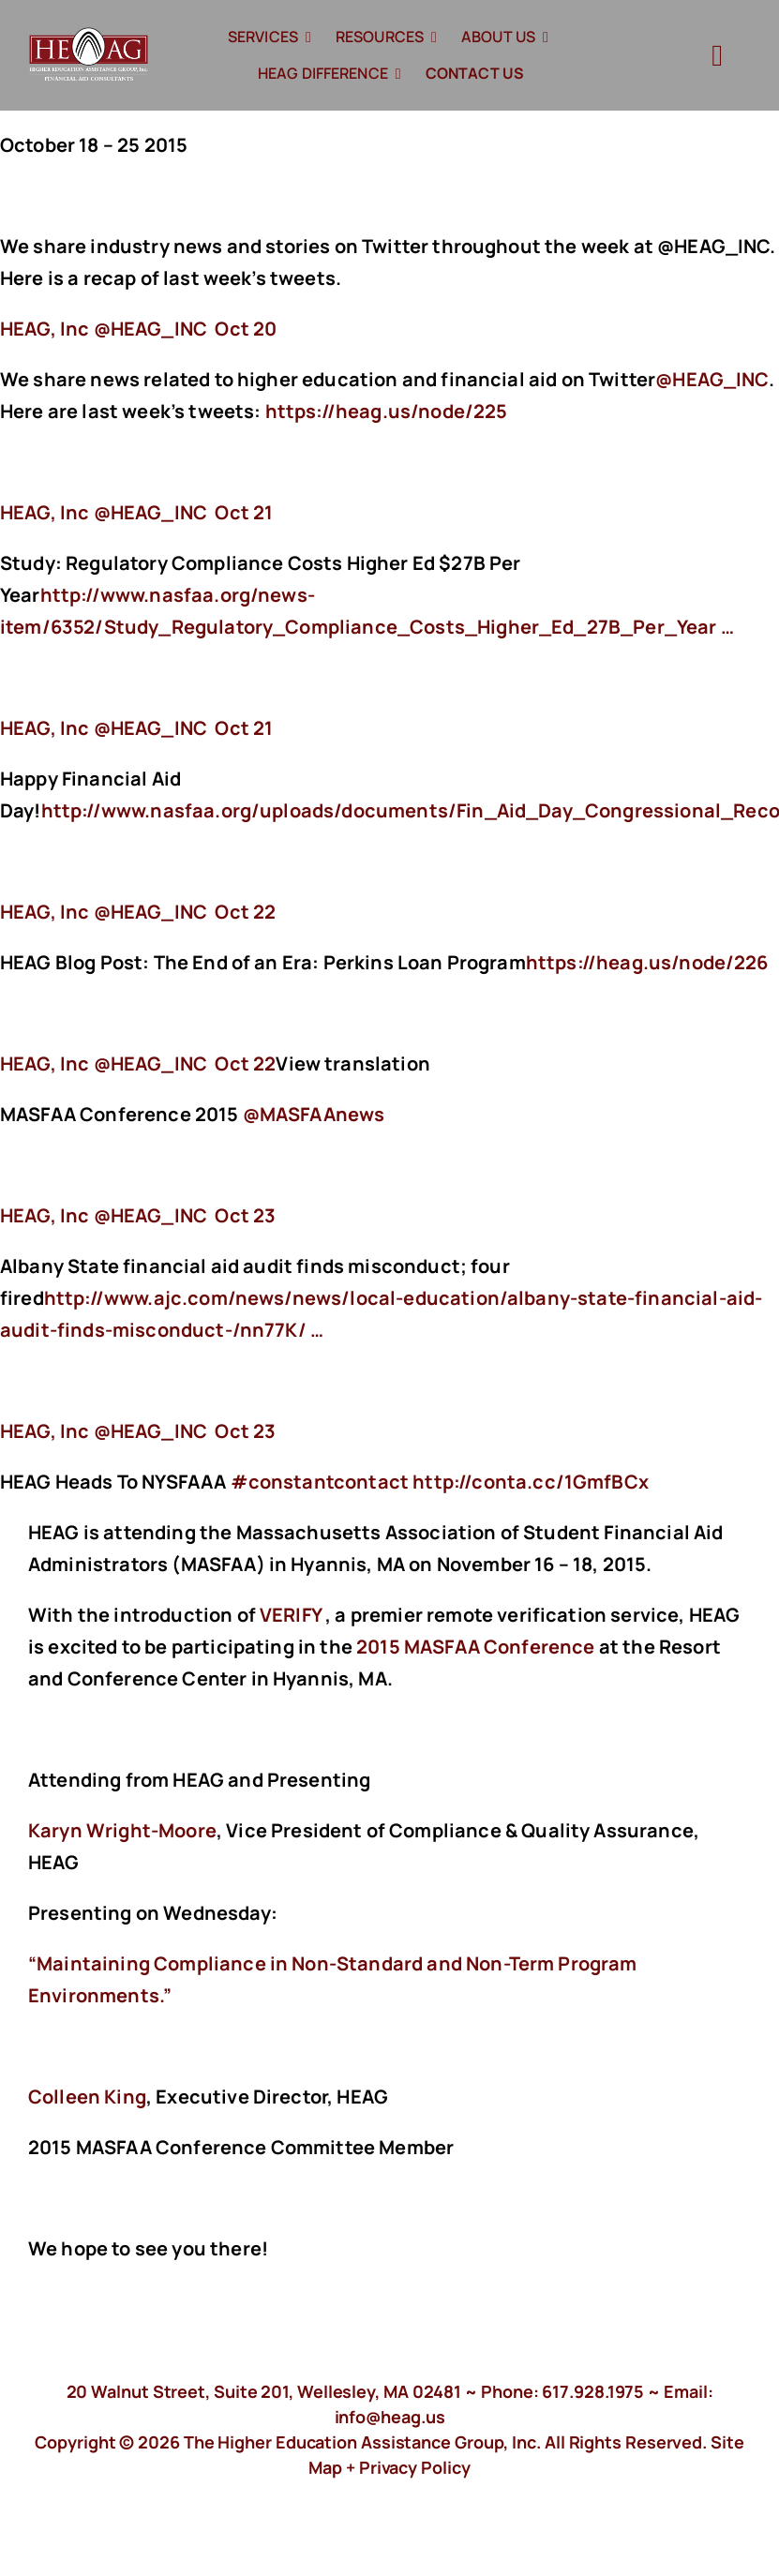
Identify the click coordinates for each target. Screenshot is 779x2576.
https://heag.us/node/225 (388, 411)
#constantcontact (320, 1481)
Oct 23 (245, 1215)
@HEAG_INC (711, 379)
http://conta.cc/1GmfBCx (532, 1481)
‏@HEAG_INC (105, 328)
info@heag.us (390, 2416)
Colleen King (87, 2096)
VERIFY (291, 1614)
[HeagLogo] (89, 36)
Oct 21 (244, 512)
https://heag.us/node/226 (649, 962)
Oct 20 (246, 328)
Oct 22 (245, 911)
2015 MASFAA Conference (475, 1646)
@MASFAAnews (314, 1114)
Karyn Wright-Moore (122, 1830)
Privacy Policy (415, 2467)
